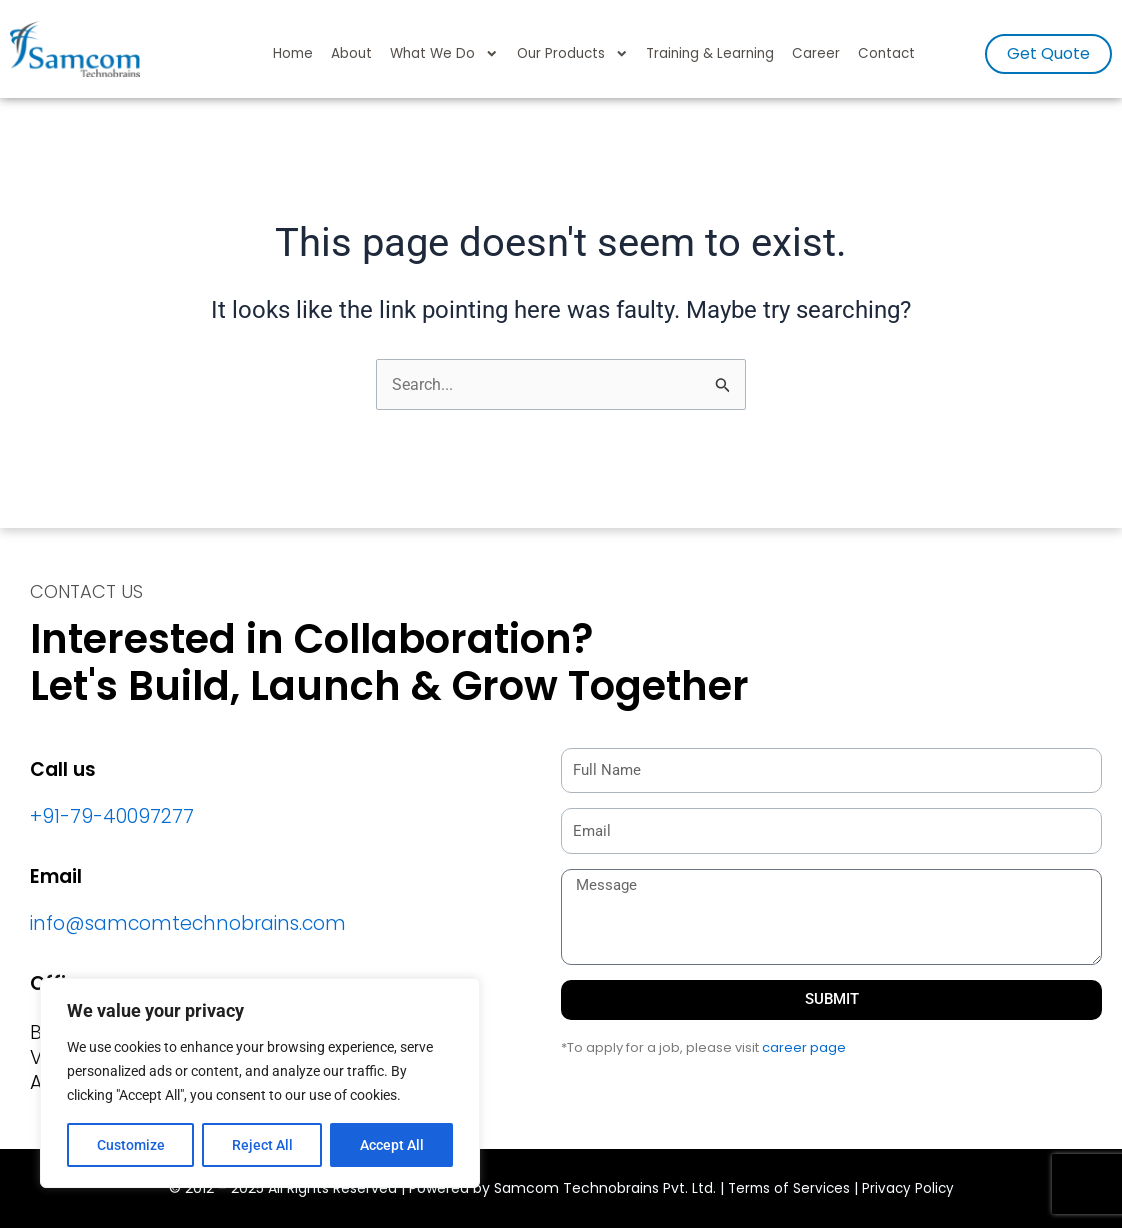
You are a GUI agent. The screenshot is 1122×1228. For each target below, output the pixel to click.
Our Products (573, 54)
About (351, 53)
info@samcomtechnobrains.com (188, 924)
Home (293, 53)
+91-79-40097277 (112, 817)
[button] (1048, 54)
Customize (131, 1145)
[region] (260, 1083)
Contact (886, 53)
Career (816, 53)
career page (804, 1048)
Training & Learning (710, 53)
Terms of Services (788, 1189)
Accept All (392, 1145)
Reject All (262, 1145)
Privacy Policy (910, 1189)
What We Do (444, 54)
